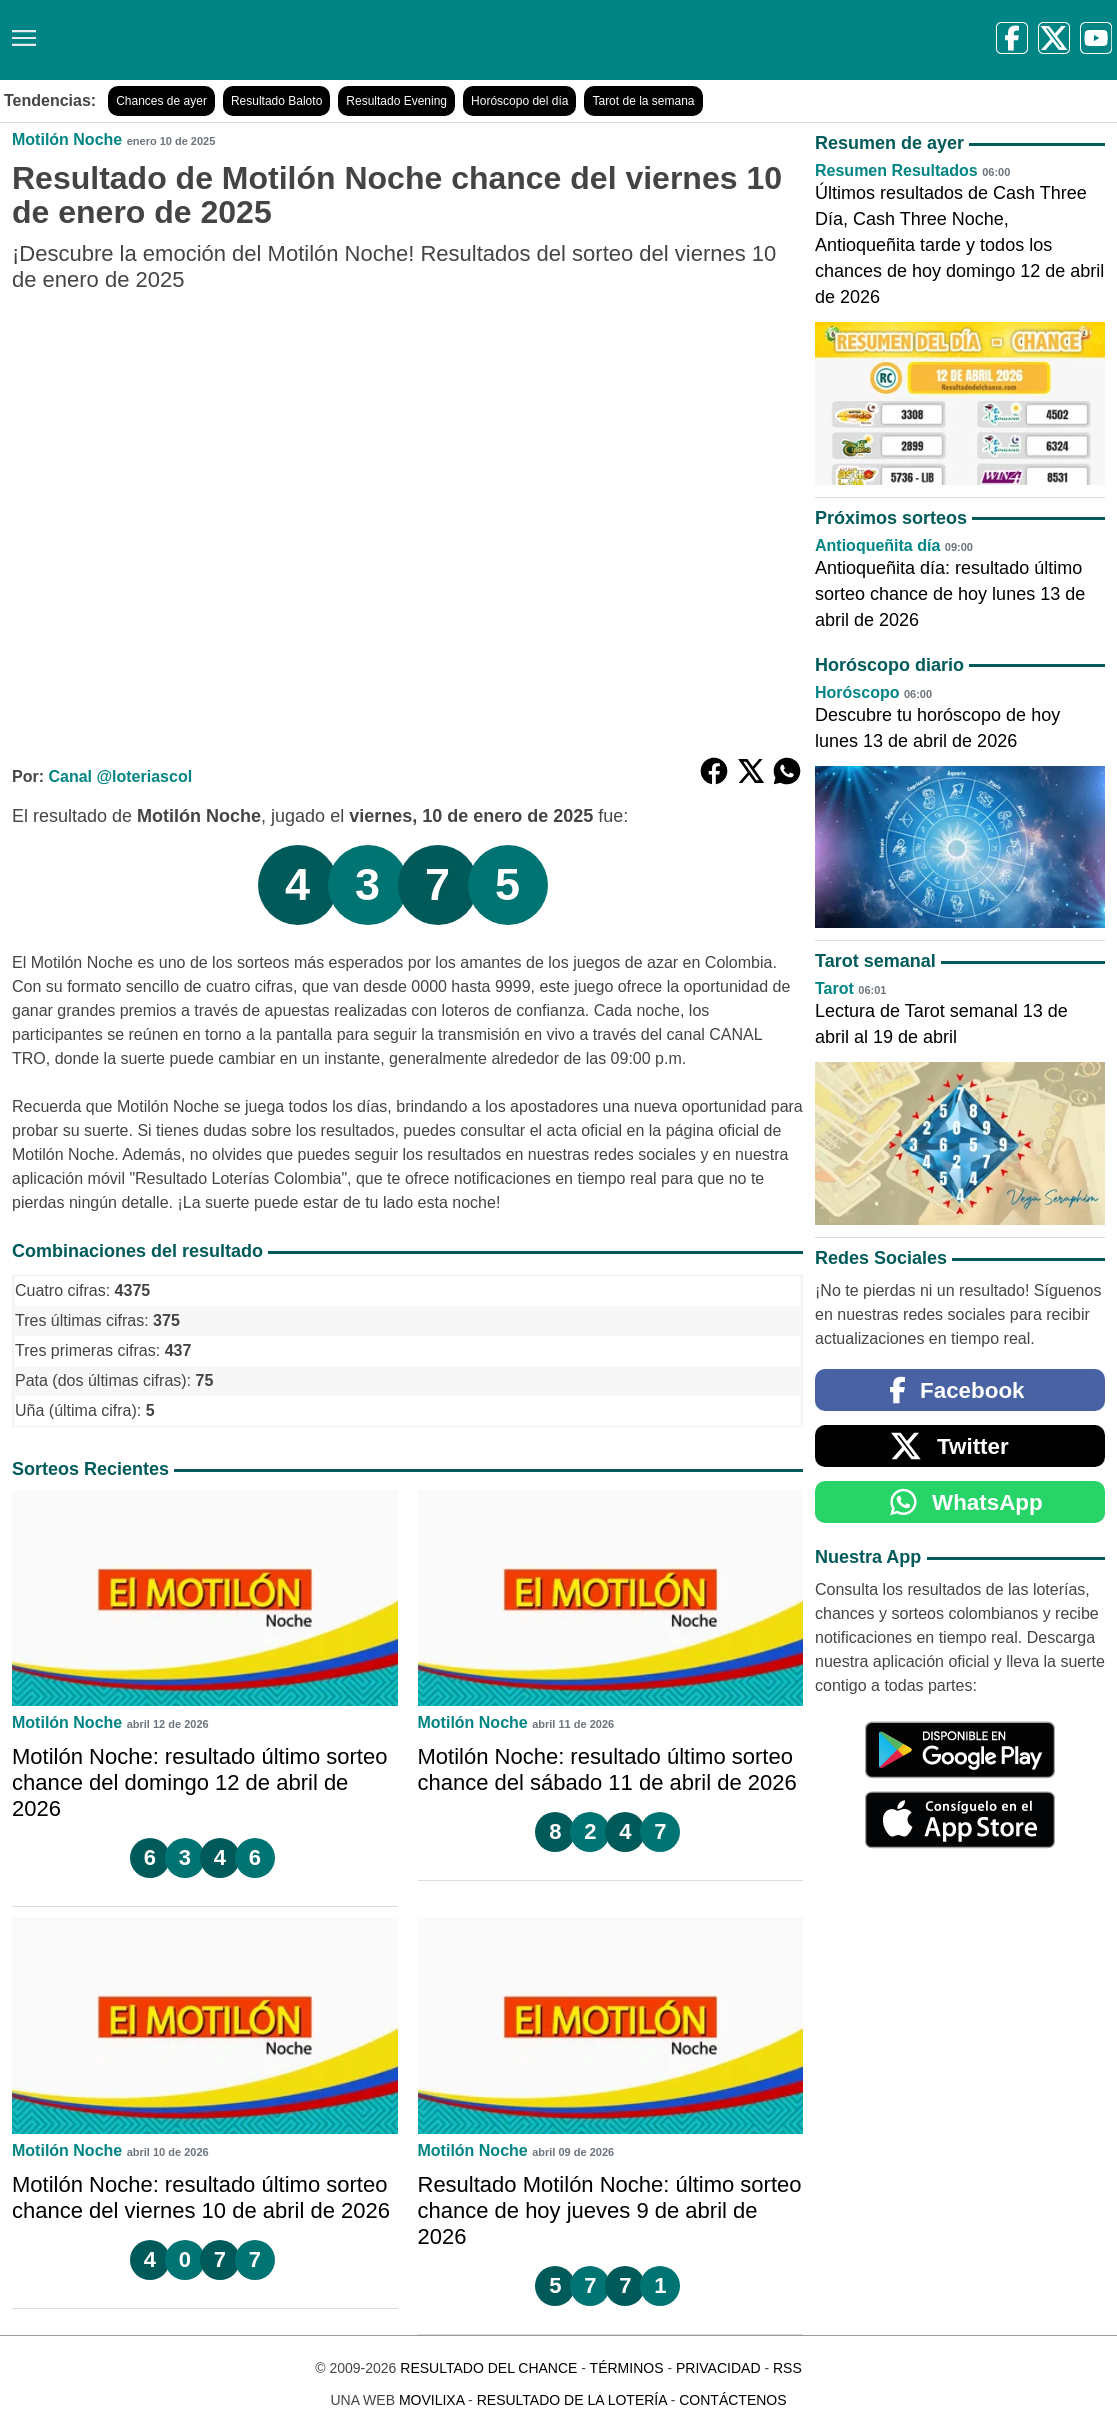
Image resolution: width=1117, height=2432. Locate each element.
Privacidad (718, 2368)
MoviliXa (431, 2400)
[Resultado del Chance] (289, 40)
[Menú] (20, 30)
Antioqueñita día (877, 545)
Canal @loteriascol (120, 776)
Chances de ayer (161, 101)
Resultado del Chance (488, 2368)
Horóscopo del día (519, 101)
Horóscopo (857, 692)
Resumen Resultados (896, 170)
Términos (627, 2368)
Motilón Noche (67, 139)
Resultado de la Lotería (572, 2400)
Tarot (834, 988)
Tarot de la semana (643, 101)
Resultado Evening (396, 101)
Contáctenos (732, 2400)
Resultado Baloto (276, 101)
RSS (787, 2368)
